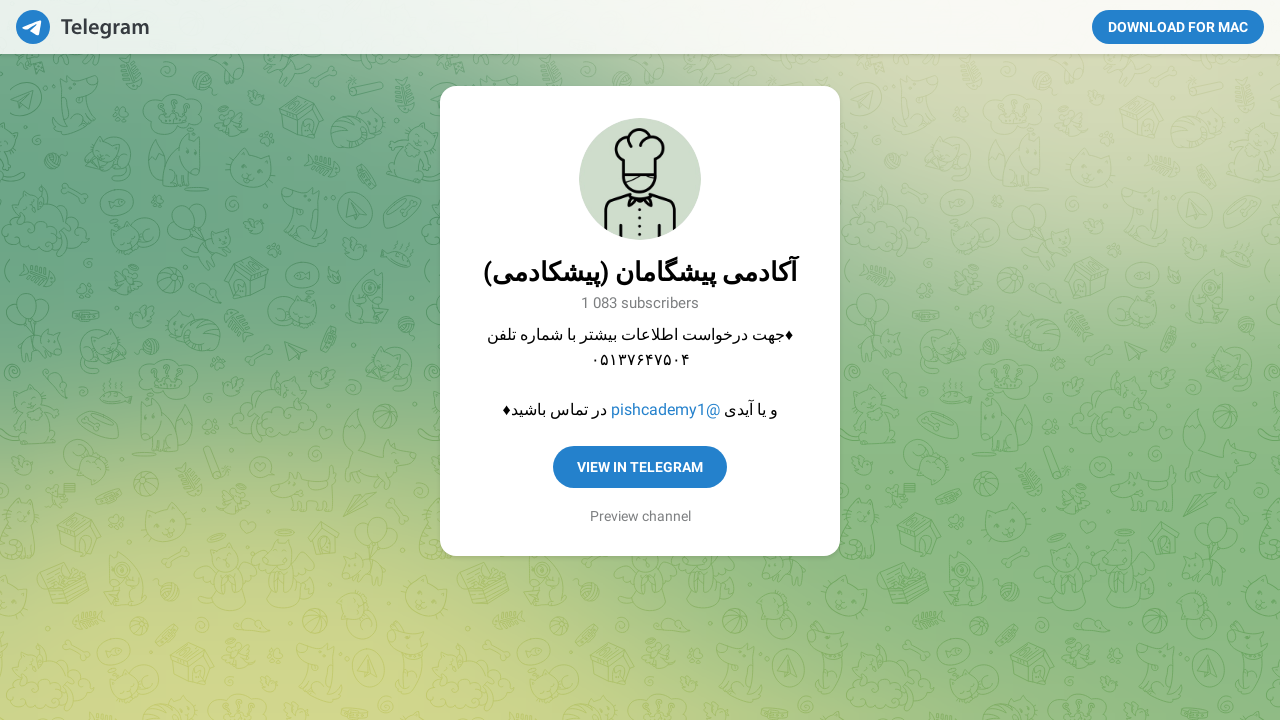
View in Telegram (640, 467)
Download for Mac (1178, 27)
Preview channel (640, 516)
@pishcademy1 (665, 409)
